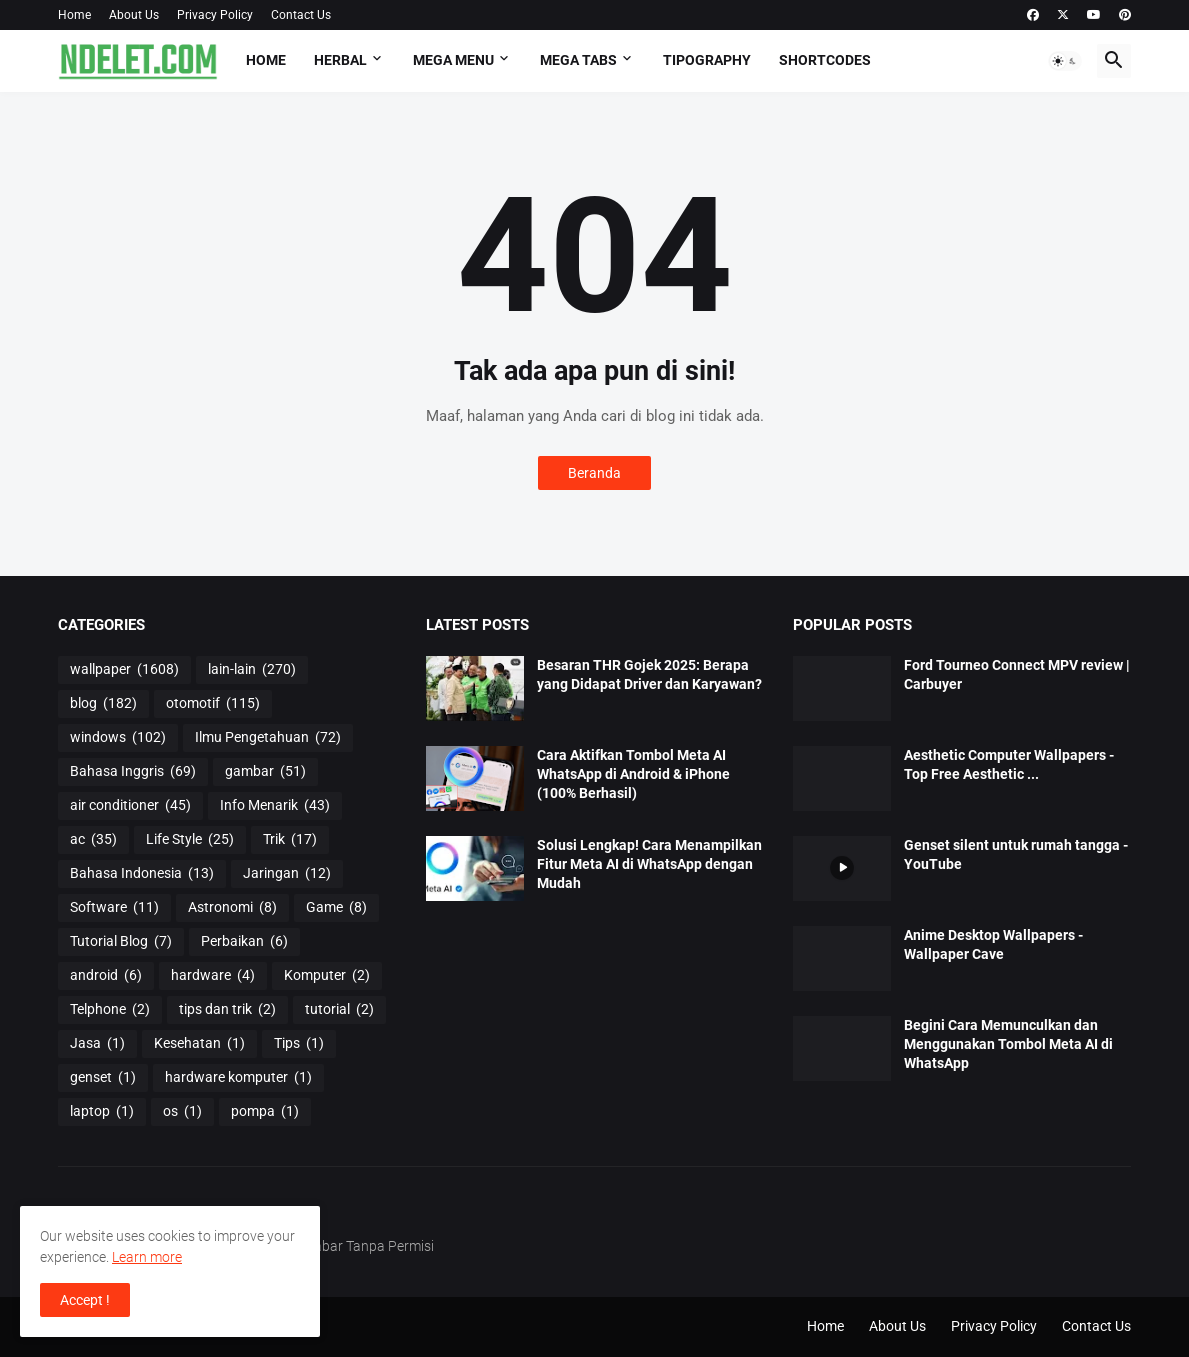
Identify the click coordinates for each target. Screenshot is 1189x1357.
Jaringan (287, 874)
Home (74, 15)
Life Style (190, 840)
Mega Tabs (578, 60)
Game (336, 908)
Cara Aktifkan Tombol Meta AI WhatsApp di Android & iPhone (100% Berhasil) (633, 774)
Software (114, 908)
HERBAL (340, 60)
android (106, 976)
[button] (1065, 61)
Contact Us (301, 15)
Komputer (327, 976)
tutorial (339, 1010)
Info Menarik (275, 806)
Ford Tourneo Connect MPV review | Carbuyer (1017, 674)
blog (103, 704)
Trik (290, 840)
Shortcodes (825, 60)
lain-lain (252, 670)
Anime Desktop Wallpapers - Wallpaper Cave (993, 944)
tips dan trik (227, 1010)
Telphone (110, 1010)
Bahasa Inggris (133, 772)
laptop (102, 1112)
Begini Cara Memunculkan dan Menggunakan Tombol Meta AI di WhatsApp (1008, 1044)
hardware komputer (238, 1078)
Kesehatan (199, 1044)
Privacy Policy (215, 15)
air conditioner (130, 806)
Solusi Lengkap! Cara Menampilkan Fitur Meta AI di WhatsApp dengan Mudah (649, 864)
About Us (134, 15)
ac (93, 840)
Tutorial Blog (121, 942)
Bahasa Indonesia (142, 874)
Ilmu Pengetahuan (268, 738)
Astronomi (232, 908)
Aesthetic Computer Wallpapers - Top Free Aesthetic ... (1009, 764)
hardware (213, 976)
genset (103, 1078)
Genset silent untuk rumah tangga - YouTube (1016, 854)
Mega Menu (453, 60)
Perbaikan (244, 942)
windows (118, 738)
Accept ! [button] (85, 1300)
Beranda (594, 473)
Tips (299, 1044)
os (182, 1112)
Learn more (147, 1257)
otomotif (213, 704)
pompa (265, 1112)
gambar (265, 772)
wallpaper (124, 670)
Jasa (97, 1044)
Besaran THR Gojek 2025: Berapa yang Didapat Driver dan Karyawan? (649, 674)
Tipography (707, 60)
